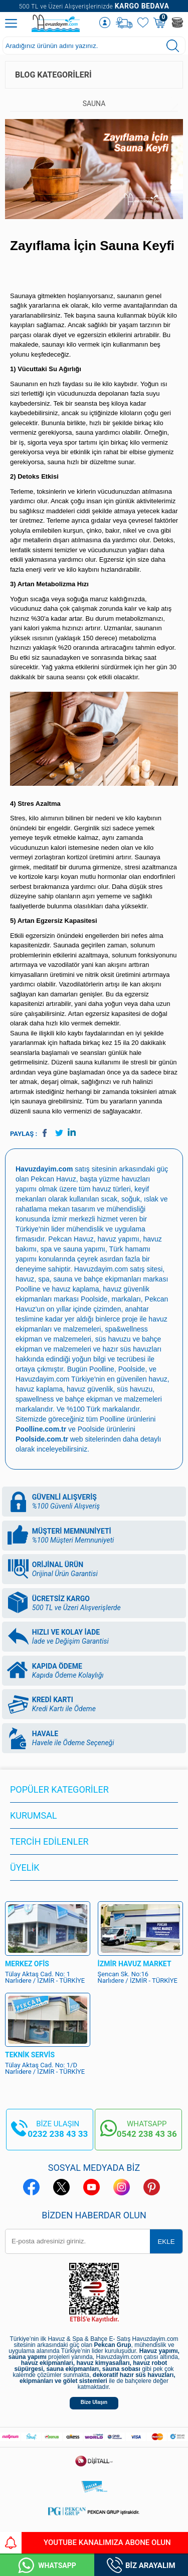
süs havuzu (134, 1389)
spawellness (35, 1399)
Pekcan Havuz (53, 1179)
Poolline (28, 1289)
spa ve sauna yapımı (73, 1249)
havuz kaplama (39, 1389)
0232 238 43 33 (58, 2134)
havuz (157, 1379)
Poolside (94, 1299)
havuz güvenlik (90, 1389)
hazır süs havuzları (132, 1349)
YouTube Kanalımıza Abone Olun (85, 2542)
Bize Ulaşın (94, 2402)
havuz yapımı (118, 1239)
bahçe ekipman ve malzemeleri (113, 1399)
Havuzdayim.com (101, 1269)
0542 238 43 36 (147, 2134)
